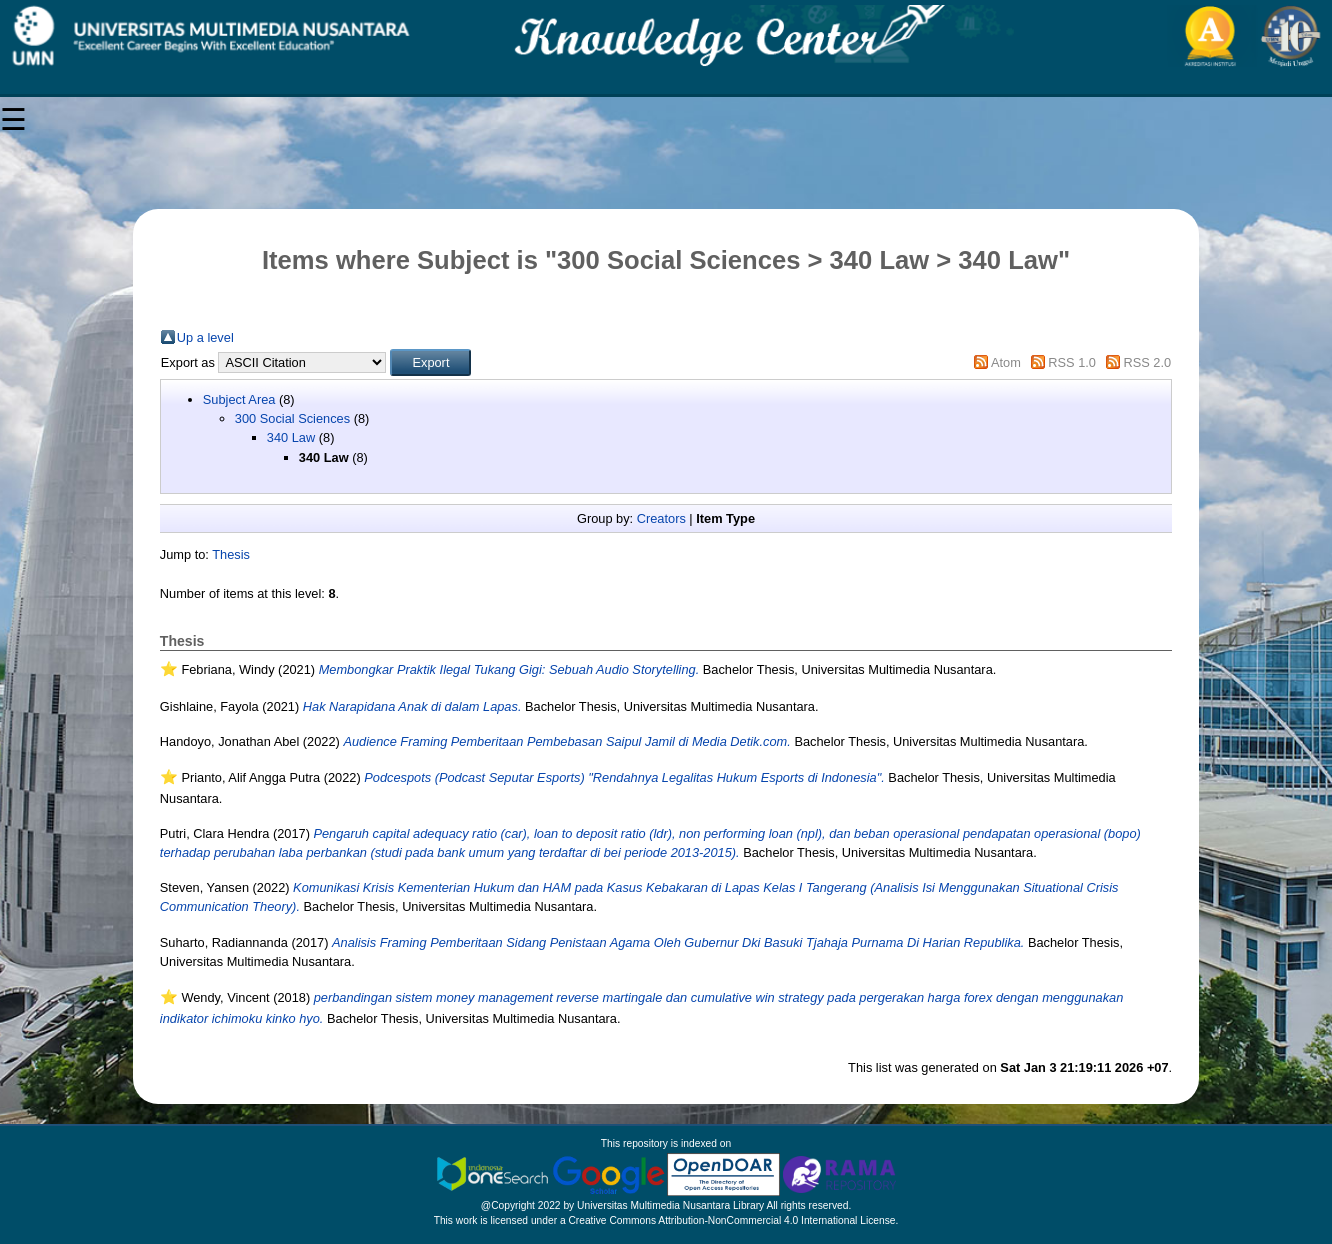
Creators (661, 518)
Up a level (205, 337)
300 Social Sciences (292, 418)
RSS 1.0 (1072, 362)
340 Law (291, 437)
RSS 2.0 (1148, 362)
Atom (1006, 362)
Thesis (231, 554)
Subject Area (239, 399)
